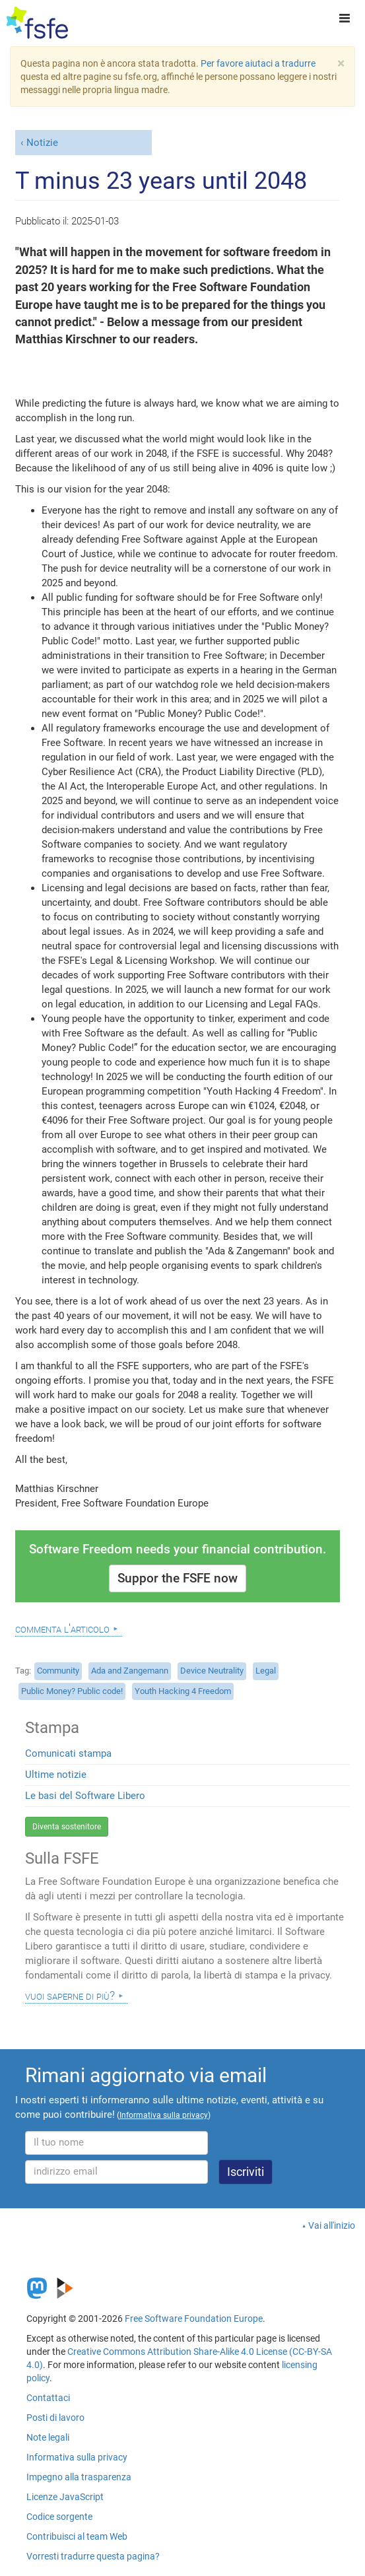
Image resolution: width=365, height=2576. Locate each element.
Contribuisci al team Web (76, 2536)
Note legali (47, 2437)
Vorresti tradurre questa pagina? (93, 2556)
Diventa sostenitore (66, 1826)
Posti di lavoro (55, 2417)
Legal (265, 1671)
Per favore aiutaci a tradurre (258, 63)
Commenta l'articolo (62, 1628)
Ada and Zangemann (129, 1671)
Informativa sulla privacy (76, 2457)
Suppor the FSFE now (177, 1578)
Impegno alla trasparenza (78, 2477)
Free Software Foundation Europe (194, 2318)
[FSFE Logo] (37, 23)
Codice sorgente (59, 2516)
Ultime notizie (55, 1774)
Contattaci (48, 2397)
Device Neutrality (212, 1671)
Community (58, 1671)
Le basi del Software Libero (85, 1796)
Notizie (42, 143)
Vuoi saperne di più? (70, 1995)
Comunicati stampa (68, 1753)
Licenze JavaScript (65, 2496)
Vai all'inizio (331, 2225)
